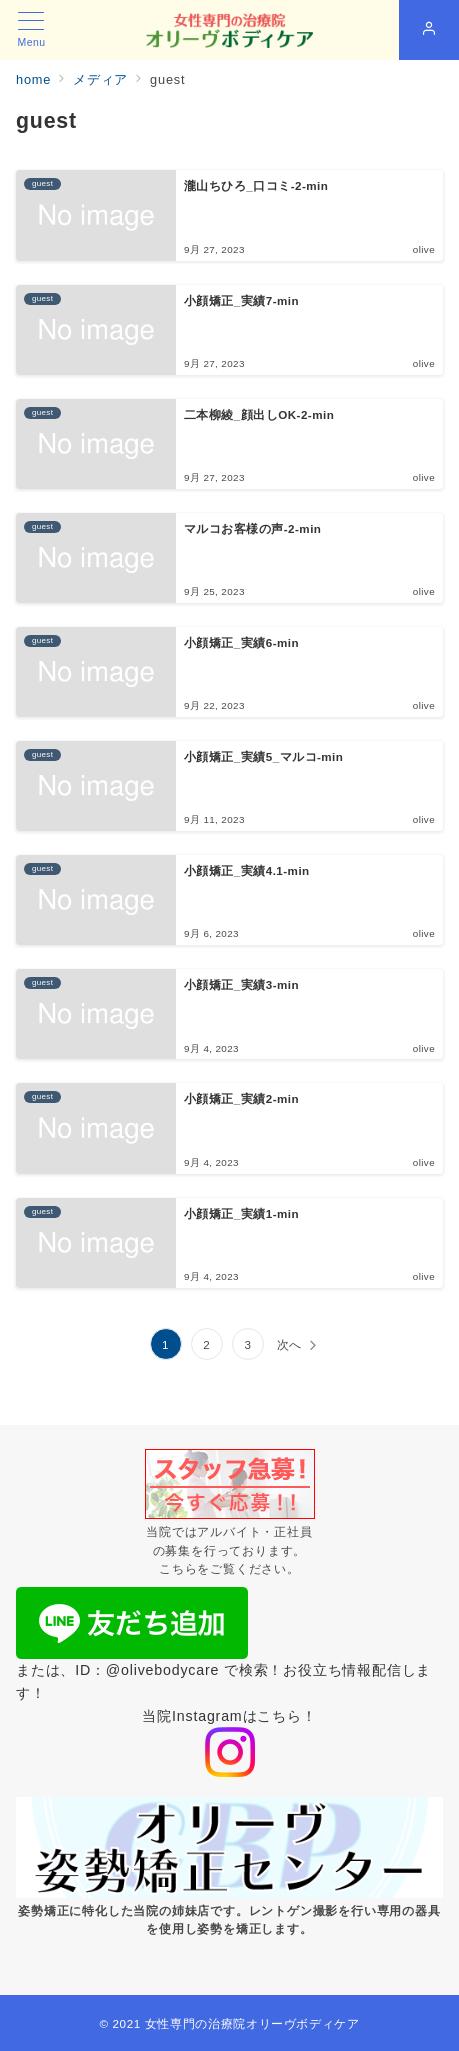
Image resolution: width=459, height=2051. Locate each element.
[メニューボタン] (31, 30)
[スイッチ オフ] (429, 30)
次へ (290, 1344)
